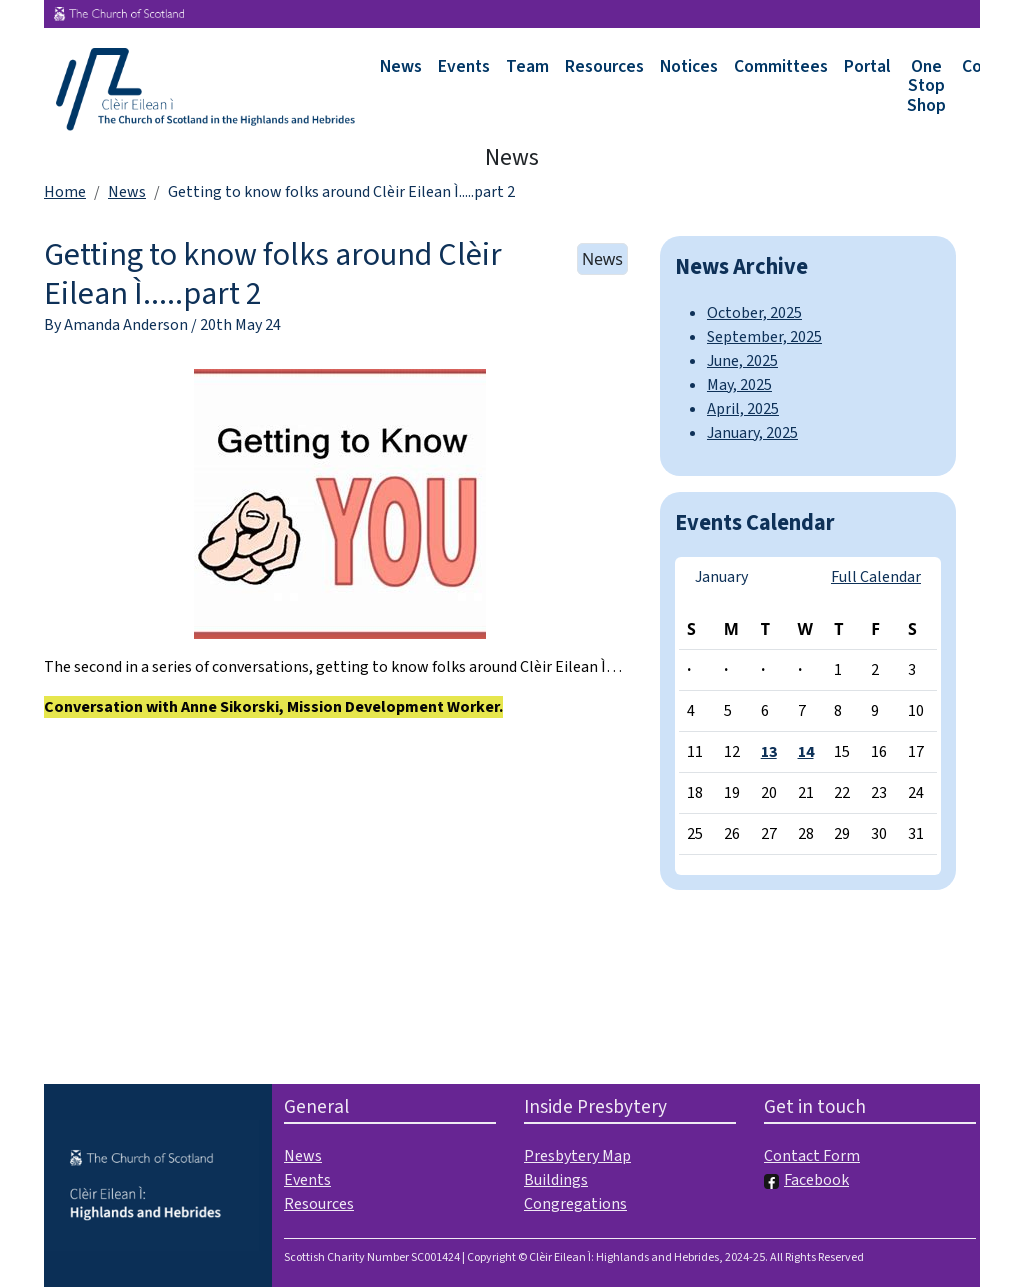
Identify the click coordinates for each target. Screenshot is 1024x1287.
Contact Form (812, 1156)
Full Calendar (876, 577)
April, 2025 (743, 409)
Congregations (575, 1204)
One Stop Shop (926, 86)
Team (527, 66)
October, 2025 (754, 313)
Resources (604, 66)
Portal (867, 66)
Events (464, 66)
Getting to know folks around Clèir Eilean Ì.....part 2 (273, 274)
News (401, 66)
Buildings (556, 1180)
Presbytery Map (577, 1156)
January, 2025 (752, 433)
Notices (689, 66)
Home (65, 192)
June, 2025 (742, 361)
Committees (781, 66)
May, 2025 (739, 385)
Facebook (806, 1180)
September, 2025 (764, 337)
